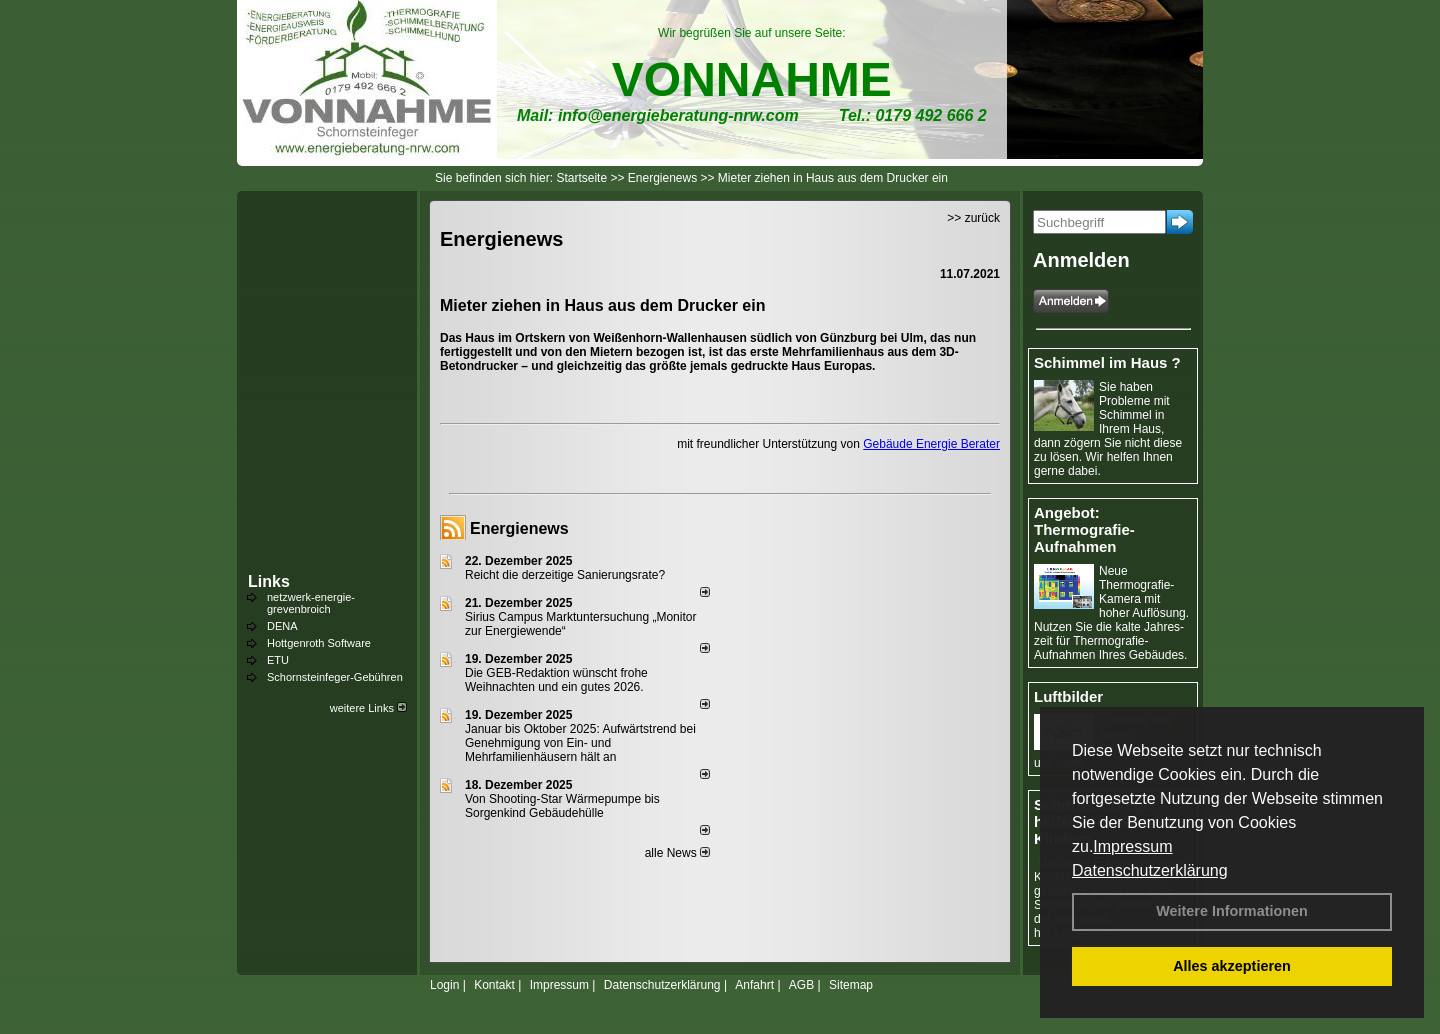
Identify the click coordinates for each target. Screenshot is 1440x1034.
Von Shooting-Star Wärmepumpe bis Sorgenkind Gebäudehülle (562, 806)
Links (269, 581)
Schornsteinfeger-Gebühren (335, 677)
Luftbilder (1068, 696)
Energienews (519, 528)
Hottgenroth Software (319, 643)
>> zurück (973, 218)
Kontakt (494, 985)
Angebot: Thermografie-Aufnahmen (1084, 529)
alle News (677, 853)
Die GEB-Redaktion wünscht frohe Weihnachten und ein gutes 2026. (556, 680)
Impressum (1132, 846)
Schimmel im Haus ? (1107, 362)
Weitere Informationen (1232, 911)
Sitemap (851, 985)
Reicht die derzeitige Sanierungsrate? (573, 575)
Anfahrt (754, 985)
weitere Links (368, 708)
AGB (801, 985)
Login (444, 985)
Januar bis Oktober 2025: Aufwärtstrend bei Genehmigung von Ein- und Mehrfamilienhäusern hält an (580, 743)
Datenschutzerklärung (1150, 870)
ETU (278, 660)
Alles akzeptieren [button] (1232, 966)
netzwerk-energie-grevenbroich (311, 603)
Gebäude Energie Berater (931, 444)
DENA (282, 626)
